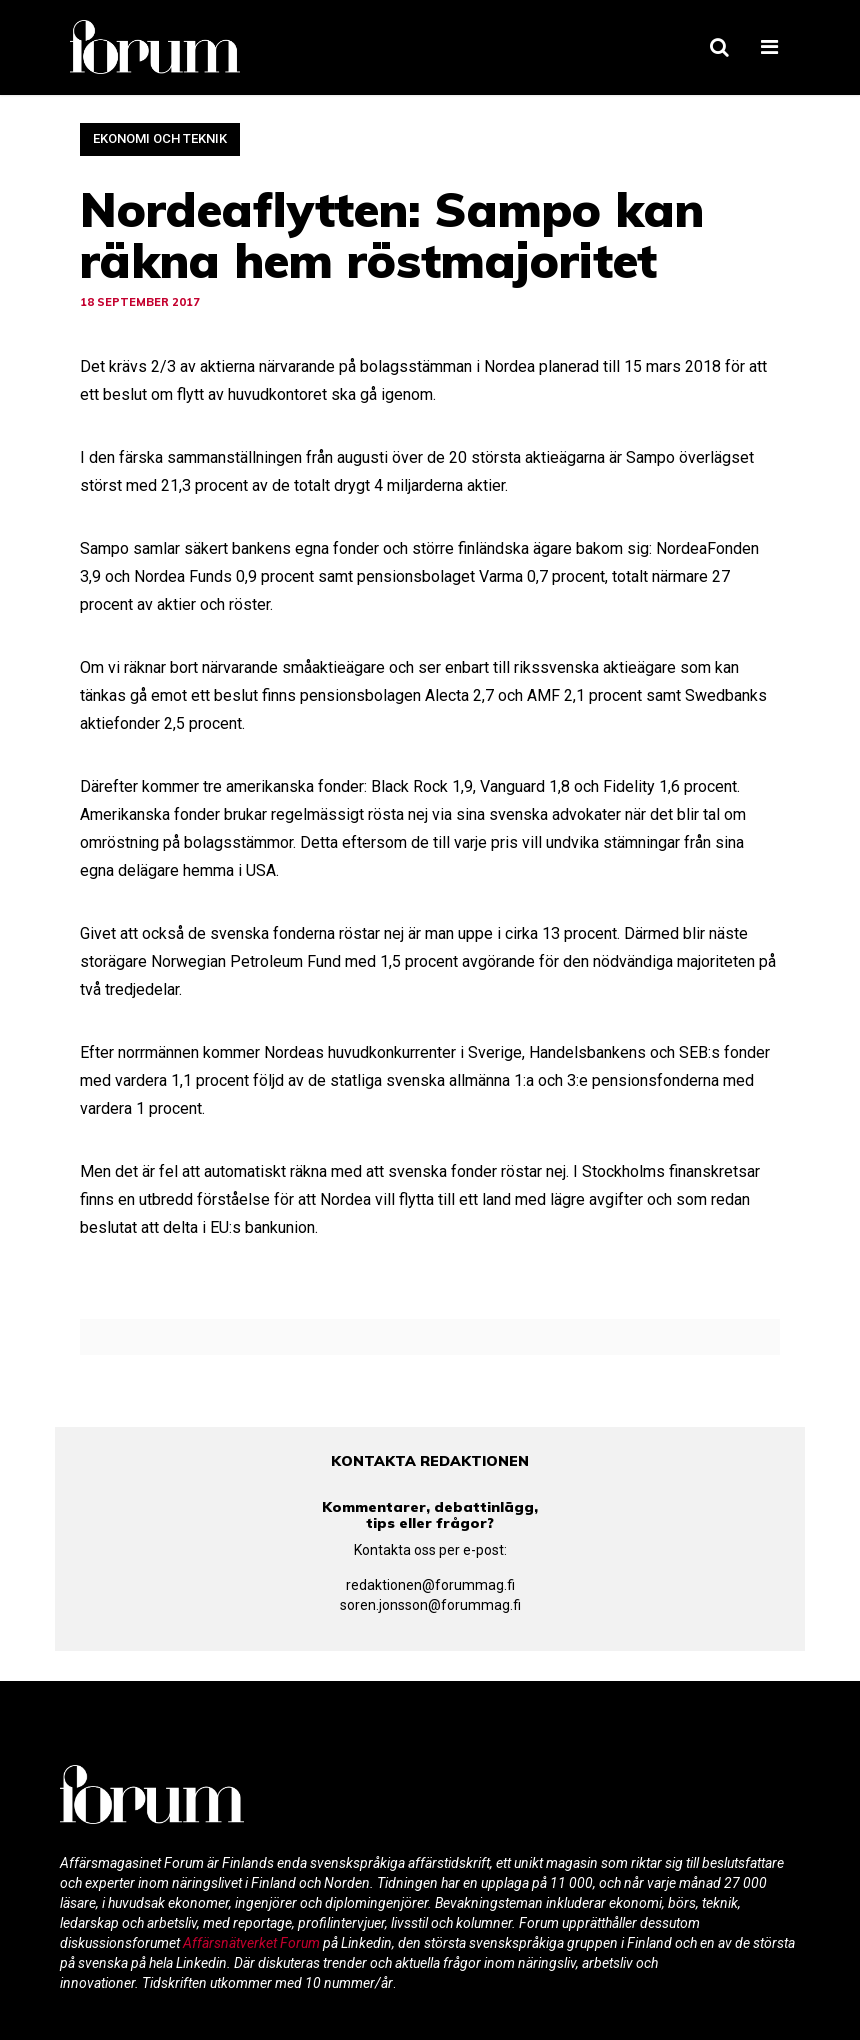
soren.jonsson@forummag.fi (430, 1605)
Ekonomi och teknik (160, 138)
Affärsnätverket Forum (253, 1943)
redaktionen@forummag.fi (430, 1585)
